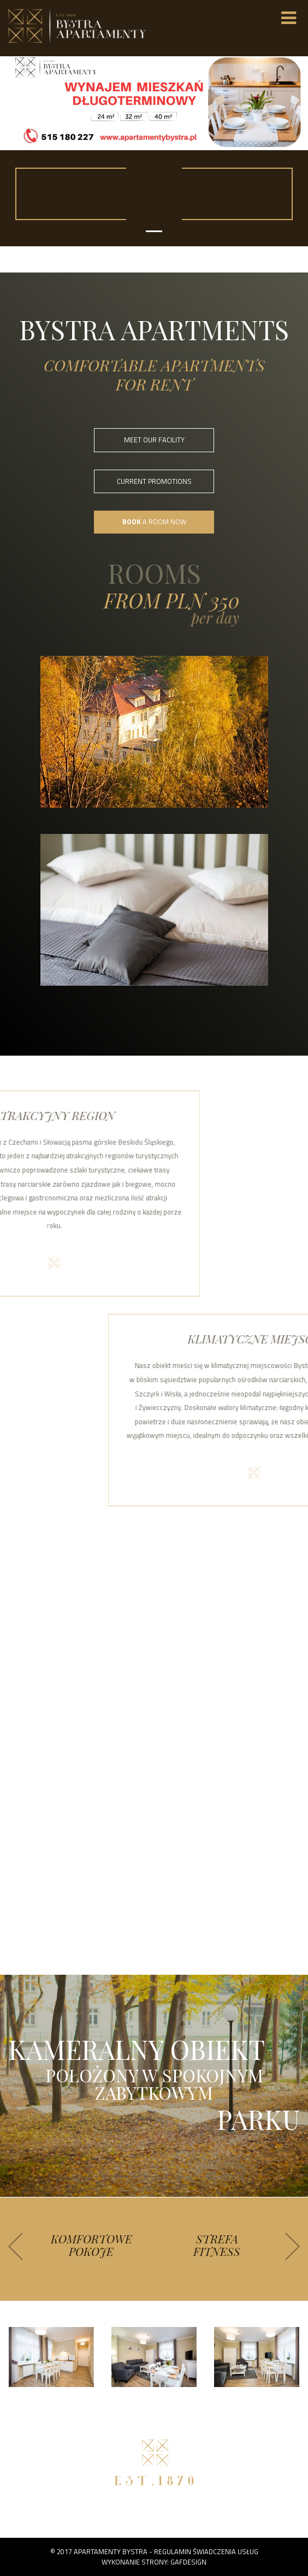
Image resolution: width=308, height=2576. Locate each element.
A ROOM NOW (154, 521)
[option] (91, 2249)
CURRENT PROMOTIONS (154, 481)
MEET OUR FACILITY (154, 439)
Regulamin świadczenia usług (206, 2551)
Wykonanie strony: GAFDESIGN (154, 2561)
